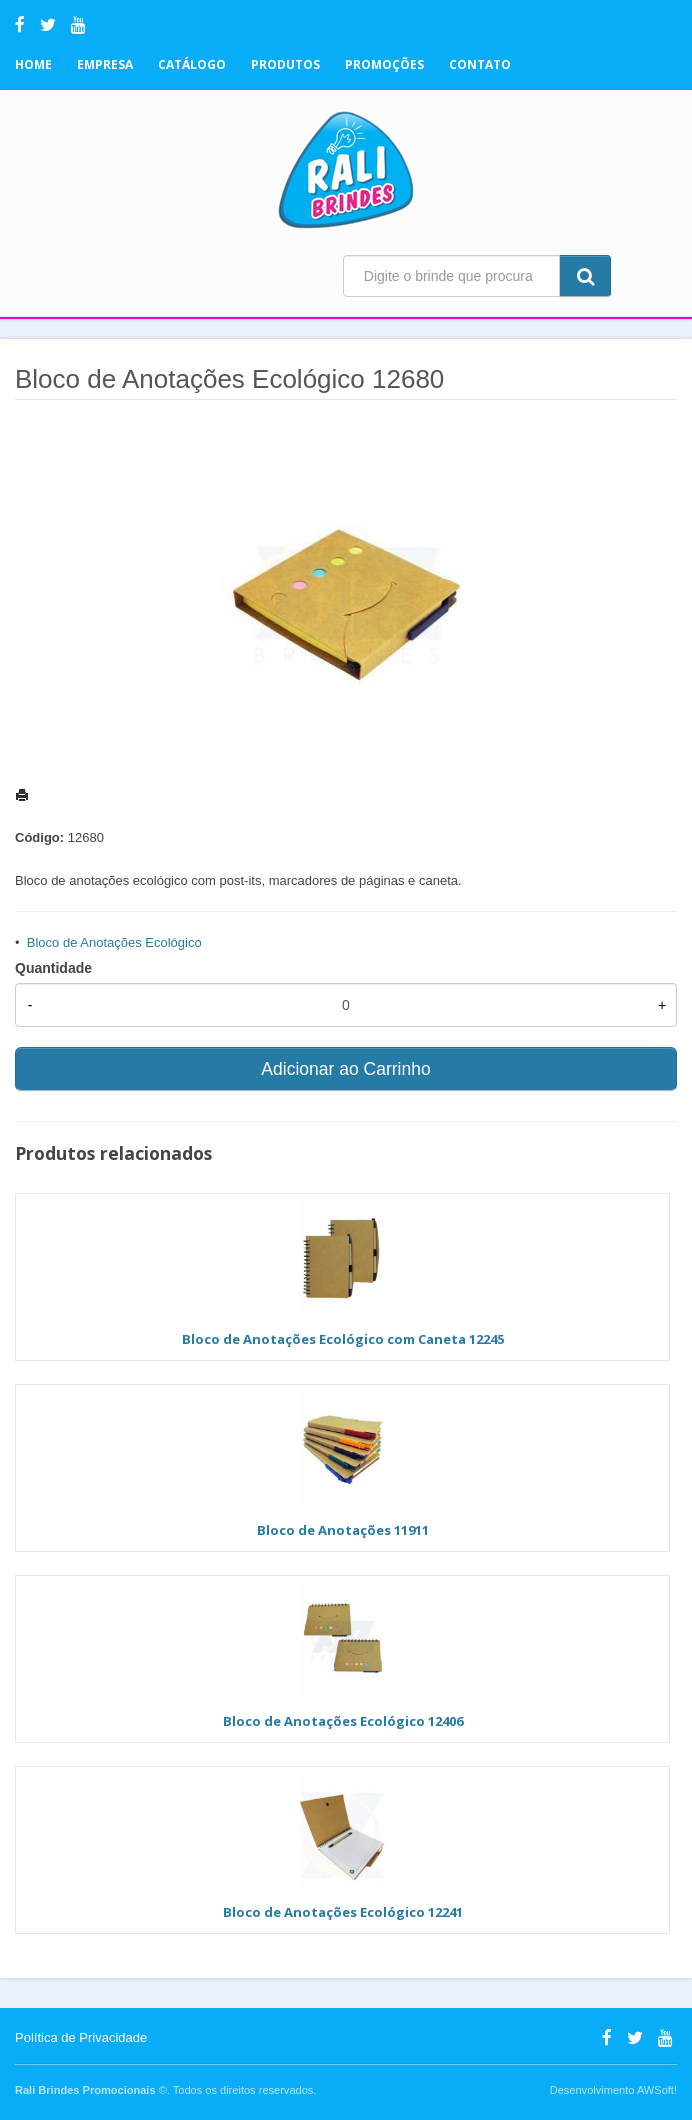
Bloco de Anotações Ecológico (114, 942)
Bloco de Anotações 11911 (343, 1530)
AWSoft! (657, 2090)
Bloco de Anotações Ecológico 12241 (343, 1912)
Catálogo (192, 64)
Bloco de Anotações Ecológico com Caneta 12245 (343, 1339)
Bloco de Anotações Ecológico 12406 (343, 1721)
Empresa (105, 64)
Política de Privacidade (81, 2037)
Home (33, 64)
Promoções (384, 64)
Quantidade (53, 968)
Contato (480, 64)
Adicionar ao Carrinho (345, 1069)
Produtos (285, 64)
